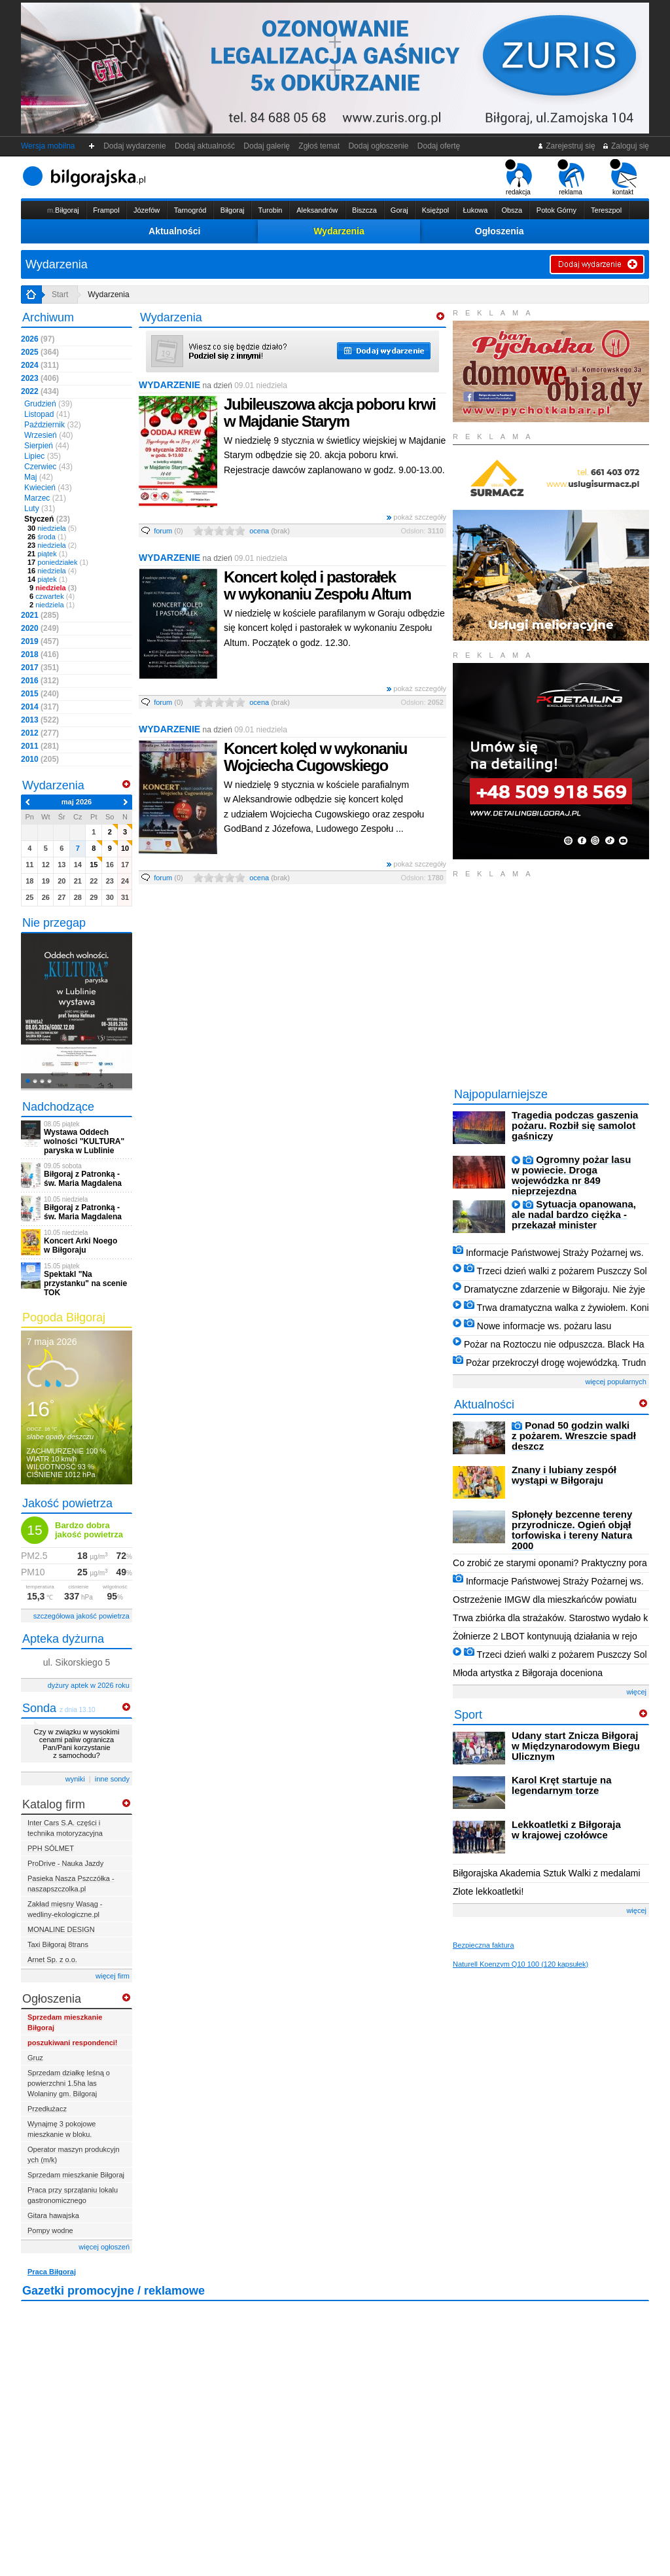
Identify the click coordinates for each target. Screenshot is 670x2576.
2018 (40, 654)
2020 (40, 628)
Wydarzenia (338, 231)
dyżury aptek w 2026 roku (89, 1685)
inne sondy (112, 1779)
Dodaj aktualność (204, 146)
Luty (39, 508)
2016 (40, 680)
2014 (40, 706)
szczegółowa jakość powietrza (81, 1616)
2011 (40, 746)
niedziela (52, 528)
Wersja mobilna (48, 146)
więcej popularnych (615, 1382)
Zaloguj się (625, 146)
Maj (38, 477)
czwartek (51, 596)
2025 (40, 352)
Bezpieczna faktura (483, 1945)
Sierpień (46, 445)
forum (168, 531)
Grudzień (48, 403)
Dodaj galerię (266, 146)
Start (60, 294)
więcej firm (113, 1976)
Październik (52, 424)
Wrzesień (48, 435)
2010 (40, 759)
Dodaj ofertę (439, 146)
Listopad (47, 414)
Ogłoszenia (499, 231)
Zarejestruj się (566, 146)
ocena (269, 531)
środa (46, 537)
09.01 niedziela (260, 385)
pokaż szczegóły (416, 517)
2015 (40, 693)
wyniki (75, 1779)
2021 (40, 615)
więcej (636, 1692)
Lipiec (42, 456)
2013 (40, 719)
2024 (40, 365)
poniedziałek (57, 562)
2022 (40, 391)
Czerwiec (48, 466)
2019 (40, 641)
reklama (570, 177)
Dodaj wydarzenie (135, 146)
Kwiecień (48, 487)
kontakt (623, 177)
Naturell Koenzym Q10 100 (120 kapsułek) (520, 1964)
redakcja (518, 177)
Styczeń (47, 519)
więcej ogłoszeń (104, 2247)
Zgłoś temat (319, 146)
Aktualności (174, 231)
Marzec (45, 498)
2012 (40, 733)
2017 (40, 667)
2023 (40, 378)
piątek (47, 554)
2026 (37, 339)
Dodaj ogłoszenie (378, 146)
